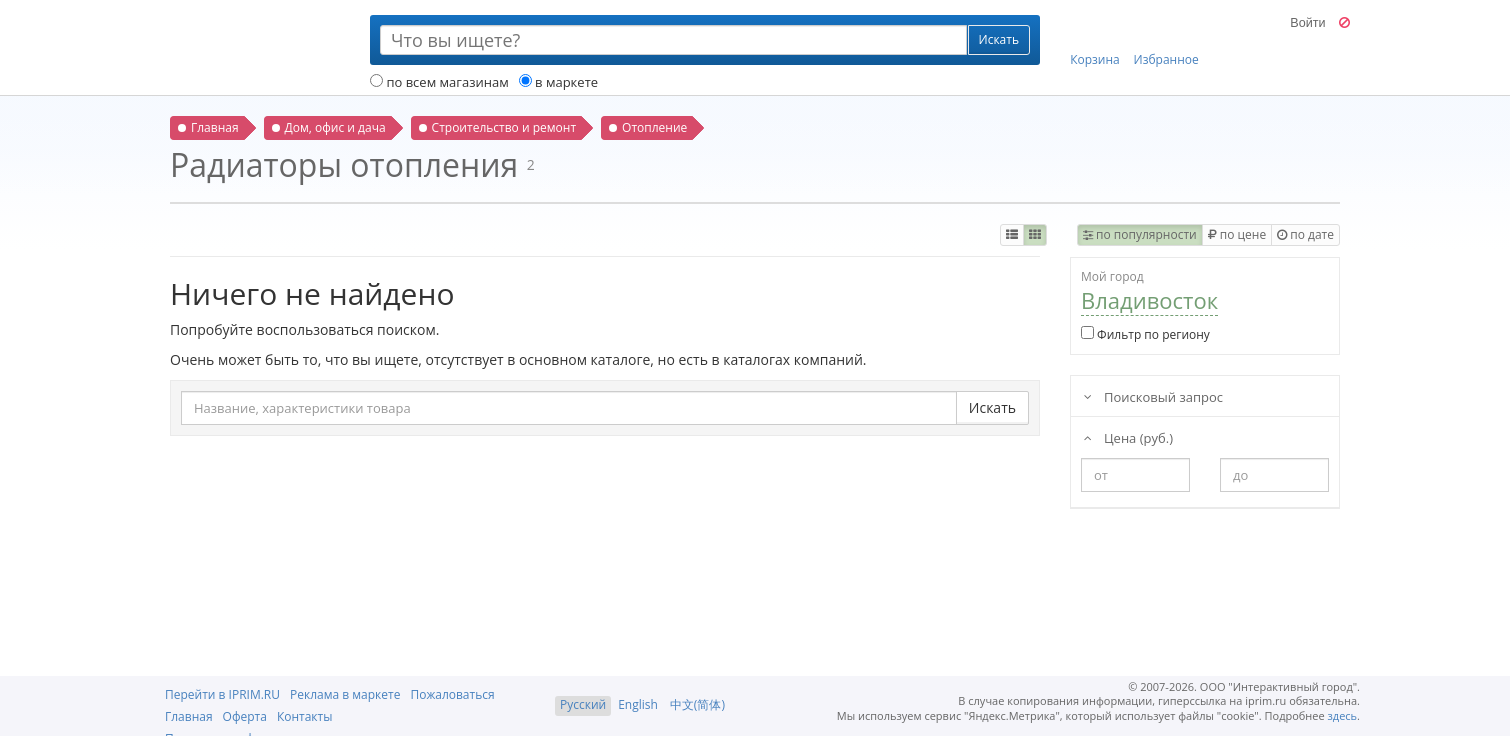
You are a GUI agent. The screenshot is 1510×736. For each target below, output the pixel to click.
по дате (1305, 234)
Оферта (245, 716)
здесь (1343, 715)
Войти (1307, 23)
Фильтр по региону (1145, 334)
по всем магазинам (439, 82)
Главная (189, 716)
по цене (1237, 234)
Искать (992, 407)
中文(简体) (697, 704)
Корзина (1095, 41)
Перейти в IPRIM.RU (222, 694)
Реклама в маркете (345, 694)
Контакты (305, 716)
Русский (583, 704)
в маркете (558, 82)
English (638, 704)
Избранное (1166, 41)
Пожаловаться (452, 694)
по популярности (1140, 234)
